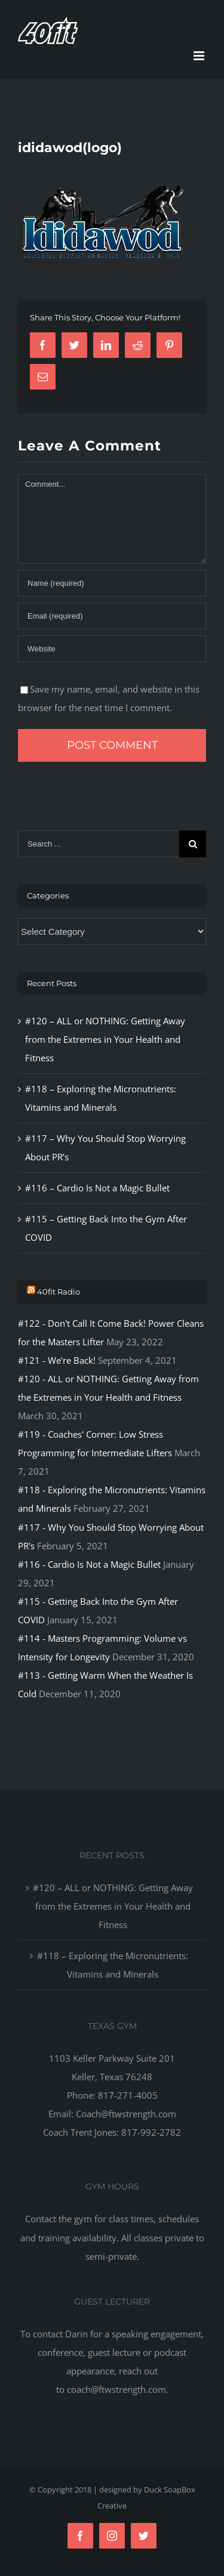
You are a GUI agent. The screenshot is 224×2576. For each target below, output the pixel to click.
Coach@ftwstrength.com (126, 2114)
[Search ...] (98, 843)
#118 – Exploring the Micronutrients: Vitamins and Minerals (112, 1965)
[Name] (112, 583)
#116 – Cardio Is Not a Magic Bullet (97, 1188)
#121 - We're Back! (57, 1360)
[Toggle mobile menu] (200, 56)
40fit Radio (58, 1291)
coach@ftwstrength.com (116, 2389)
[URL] (112, 648)
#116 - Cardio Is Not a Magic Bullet (89, 1564)
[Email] (112, 616)
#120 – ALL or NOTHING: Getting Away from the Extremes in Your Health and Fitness (105, 1039)
